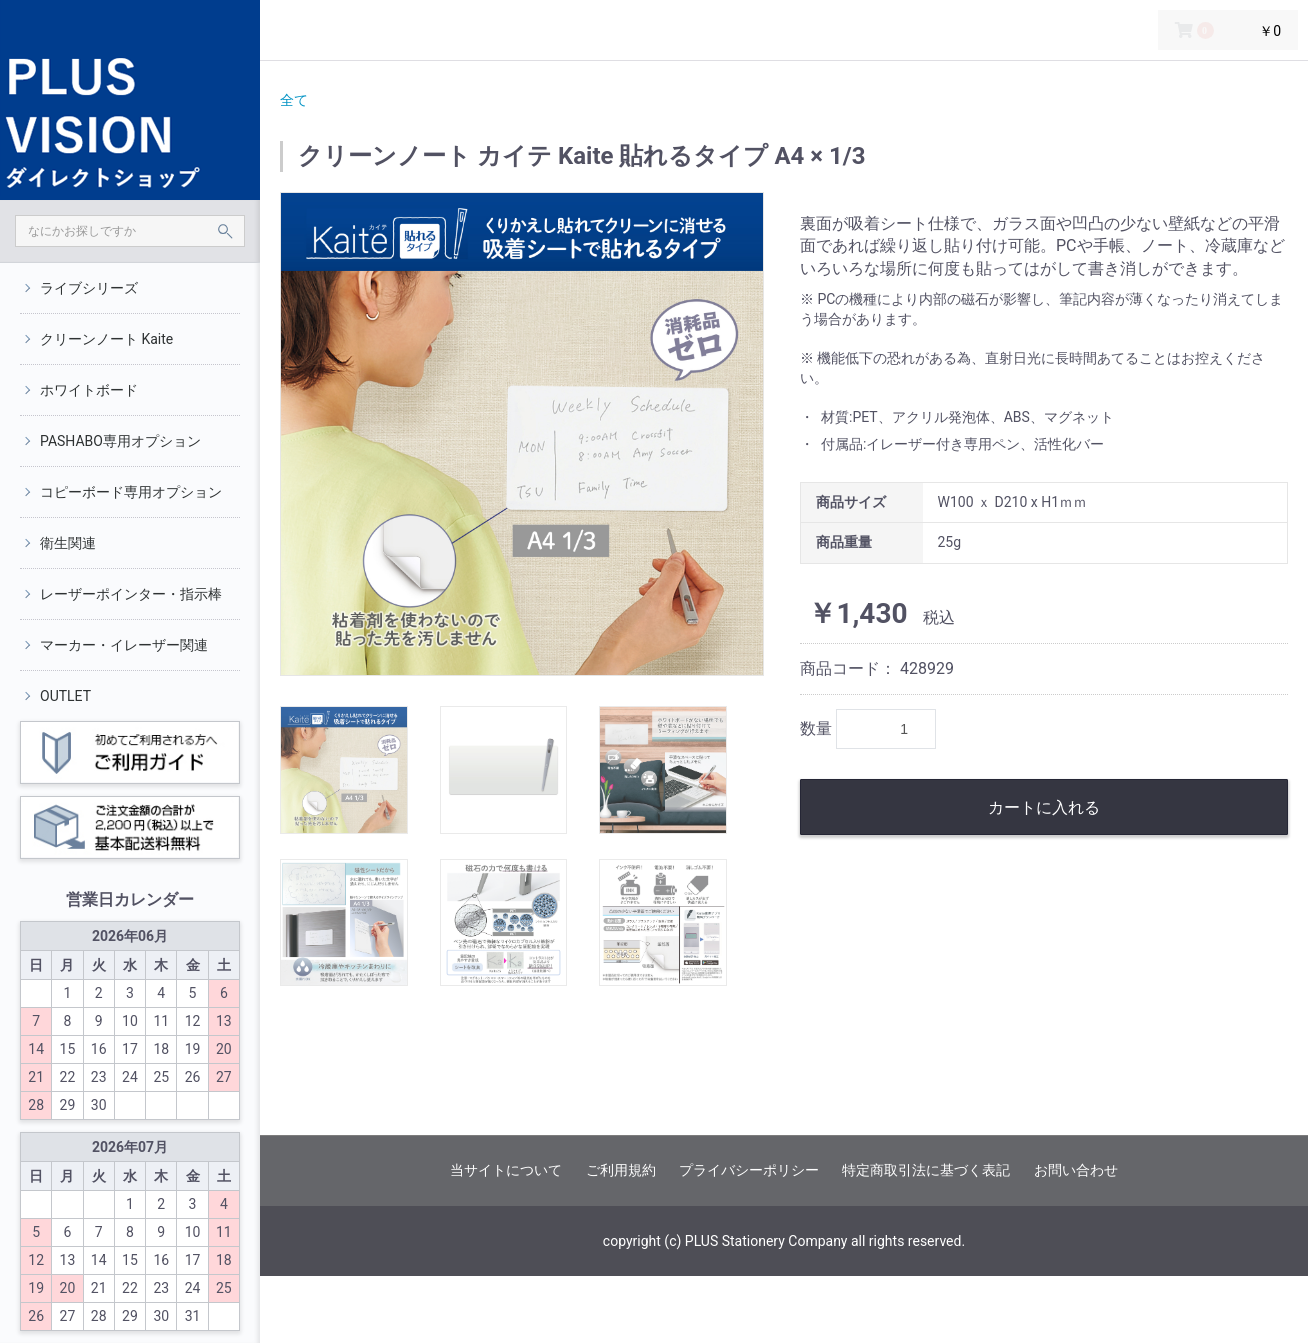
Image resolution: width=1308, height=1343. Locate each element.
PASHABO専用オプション (120, 441)
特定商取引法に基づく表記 (926, 1170)
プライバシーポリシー (749, 1170)
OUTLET (65, 696)
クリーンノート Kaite (106, 339)
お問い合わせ (1076, 1170)
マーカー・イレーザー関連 (124, 645)
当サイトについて (506, 1170)
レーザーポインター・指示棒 (131, 594)
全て (294, 100)
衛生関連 (68, 543)
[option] (522, 434)
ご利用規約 (621, 1170)
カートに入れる (1044, 807)
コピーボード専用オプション (131, 492)
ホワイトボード (89, 390)
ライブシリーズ (89, 288)
